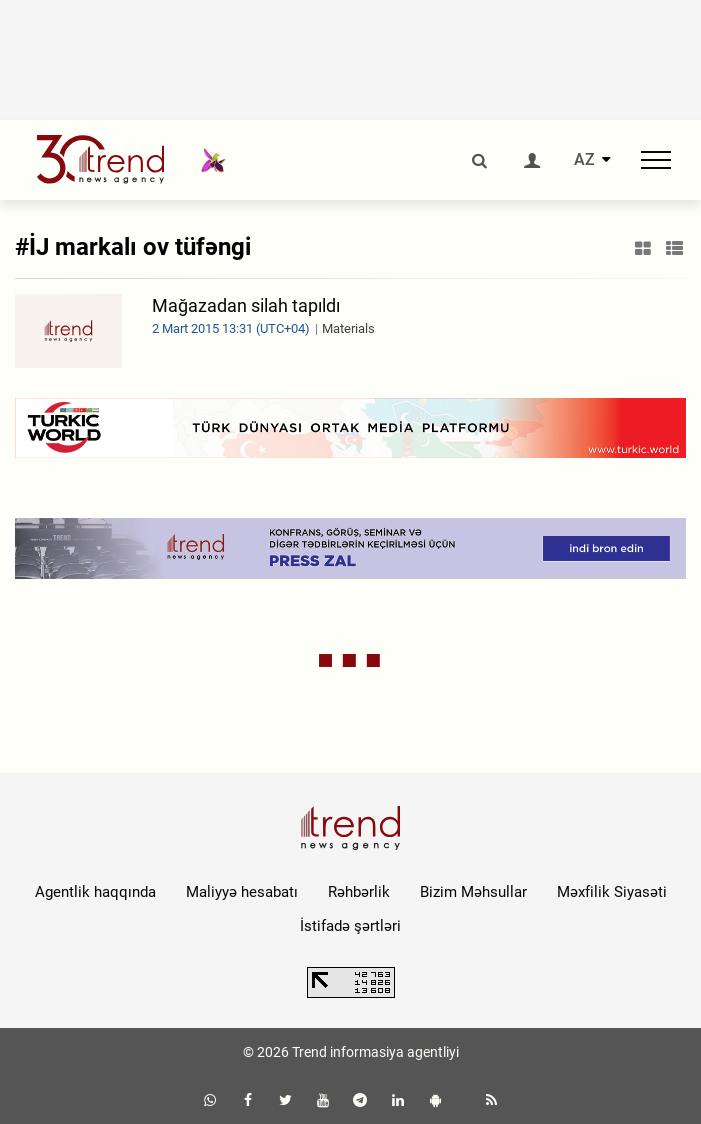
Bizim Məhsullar (473, 892)
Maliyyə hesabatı (242, 892)
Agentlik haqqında (95, 892)
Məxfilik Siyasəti (612, 892)
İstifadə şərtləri (350, 926)
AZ (584, 160)
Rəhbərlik (359, 892)
